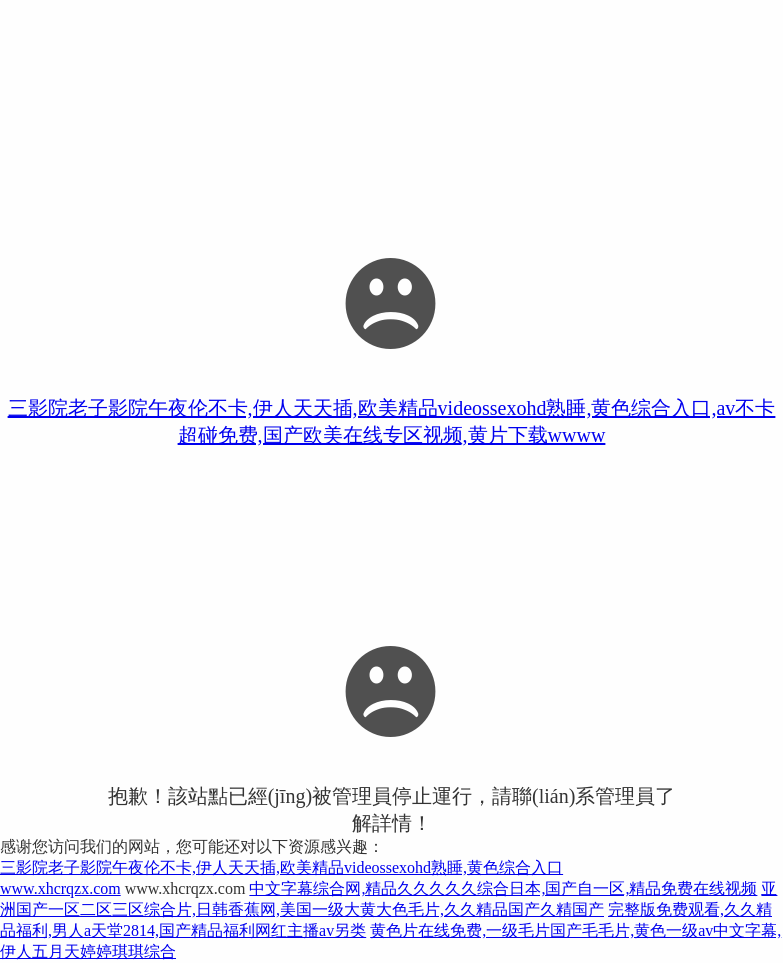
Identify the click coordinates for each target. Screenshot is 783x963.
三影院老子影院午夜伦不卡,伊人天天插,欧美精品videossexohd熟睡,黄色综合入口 (281, 867)
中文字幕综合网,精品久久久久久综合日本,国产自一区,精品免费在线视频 (503, 888)
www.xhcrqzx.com (60, 888)
